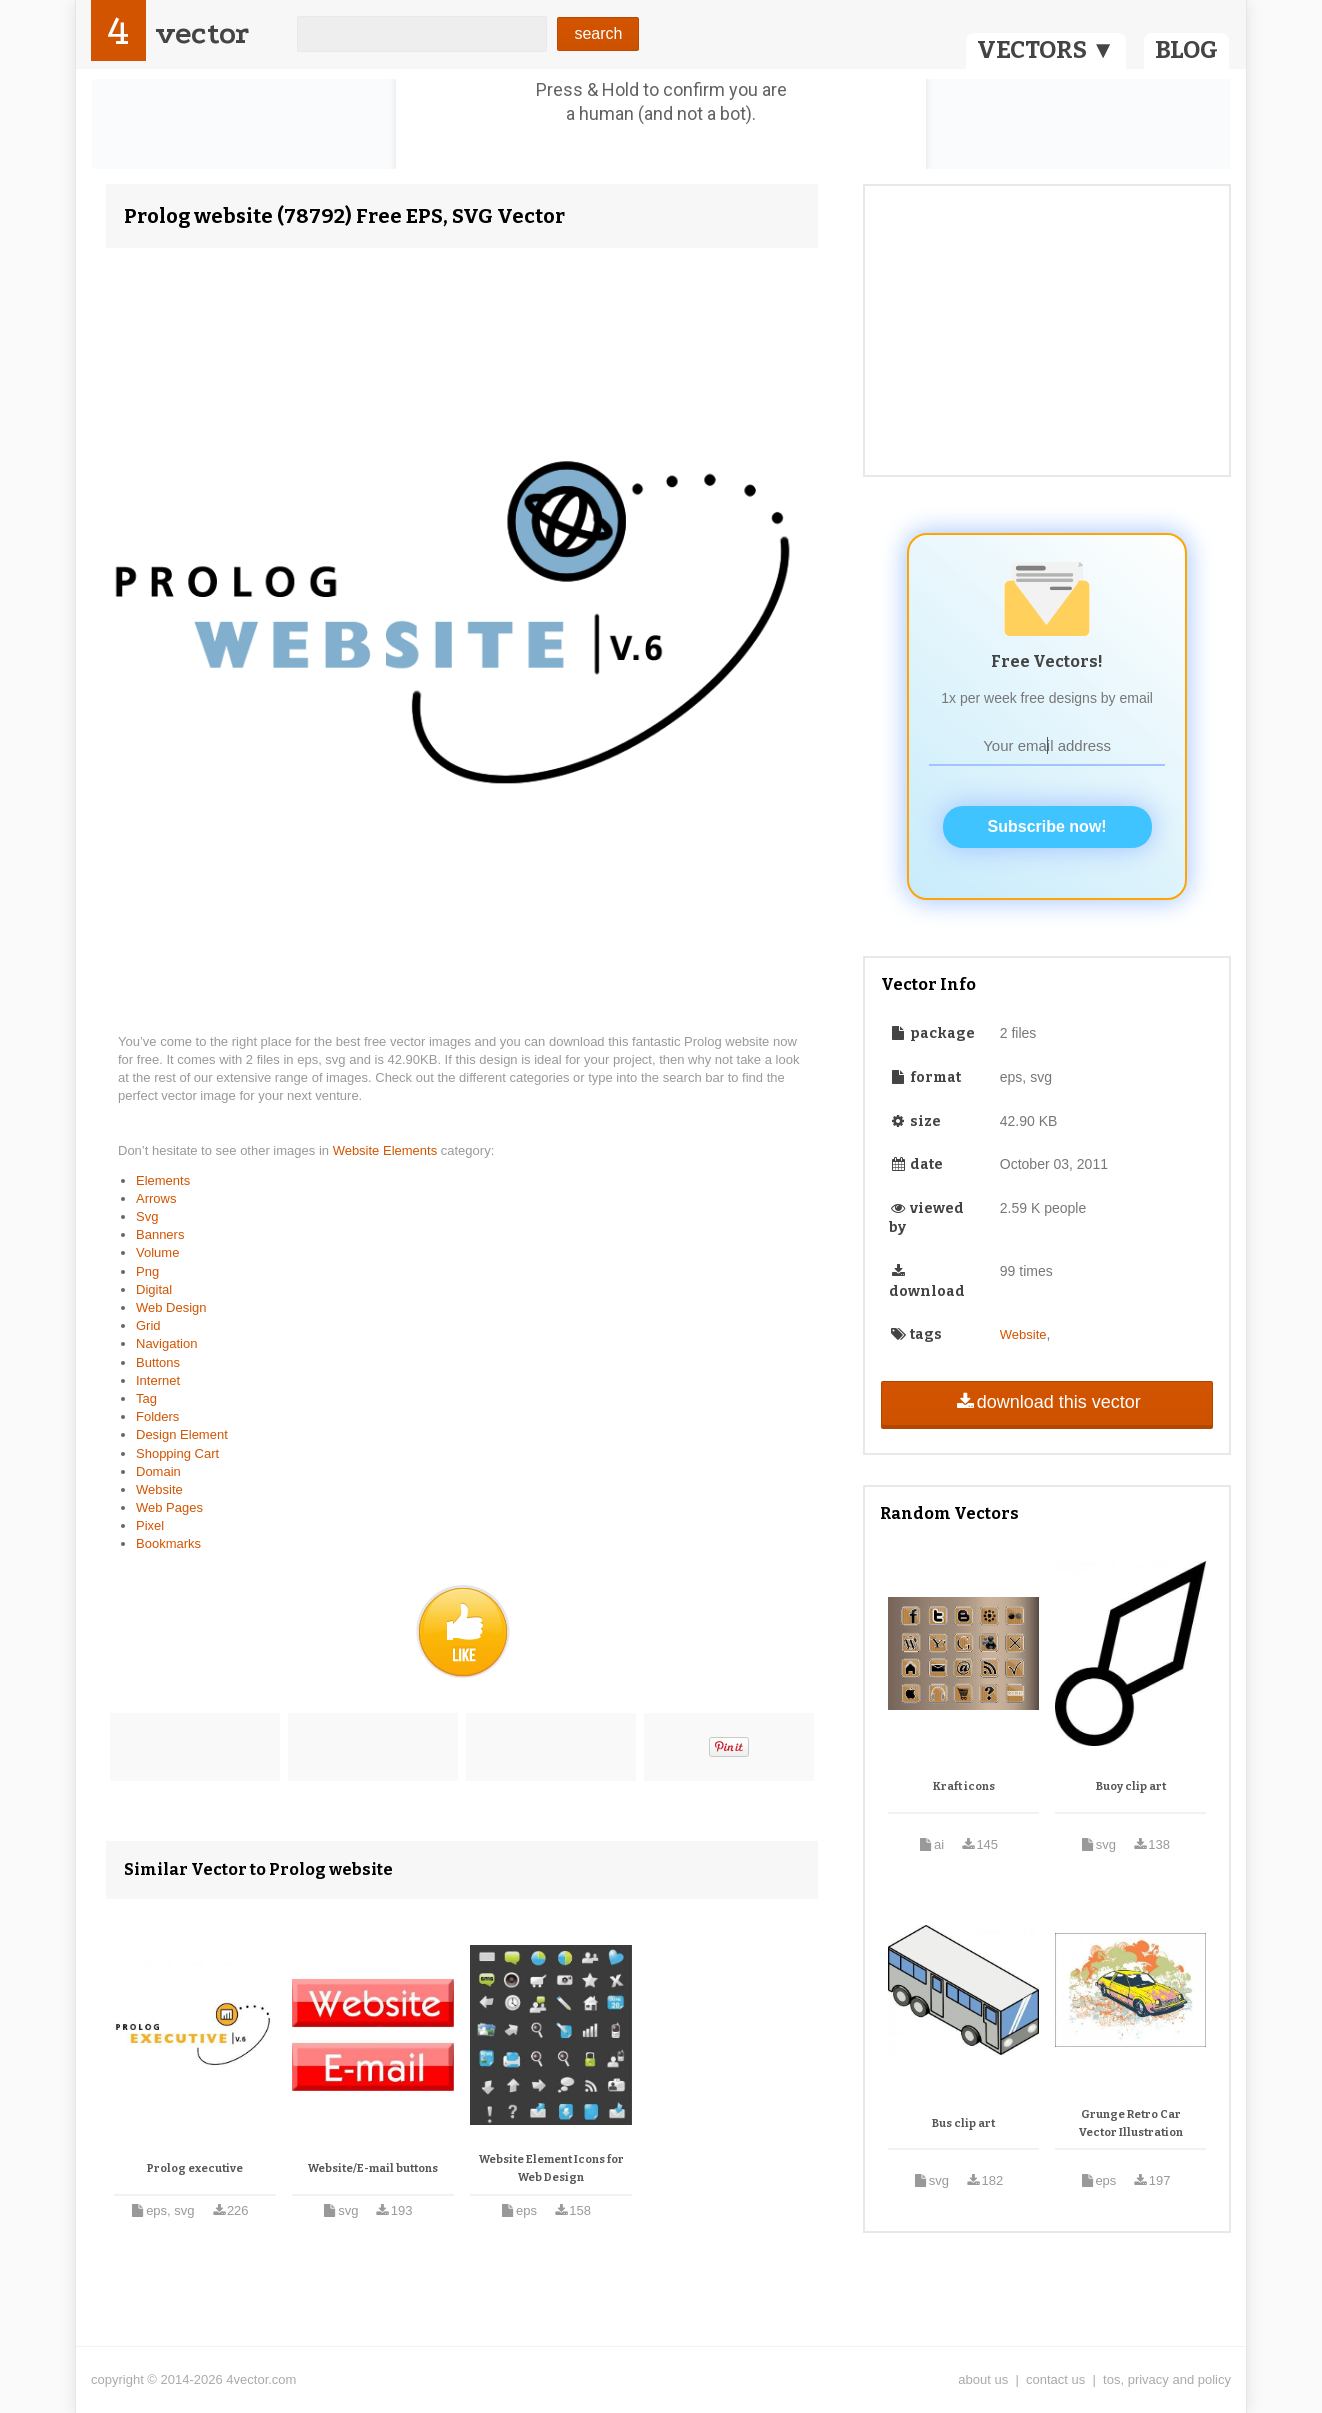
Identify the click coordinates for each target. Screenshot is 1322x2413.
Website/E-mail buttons (373, 2168)
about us (983, 2379)
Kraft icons (964, 1786)
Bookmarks (168, 1543)
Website (159, 1489)
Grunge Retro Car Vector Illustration (1131, 2123)
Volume (157, 1252)
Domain (158, 1471)
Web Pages (169, 1507)
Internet (158, 1380)
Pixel (150, 1525)
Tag (146, 1398)
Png (147, 1271)
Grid (148, 1325)
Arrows (156, 1198)
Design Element (182, 1434)
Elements (163, 1180)
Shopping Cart (177, 1453)
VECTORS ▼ (1046, 50)
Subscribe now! (1047, 826)
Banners (160, 1234)
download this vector (1046, 1402)
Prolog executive (195, 2168)
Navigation (166, 1343)
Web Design (171, 1307)
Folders (157, 1416)
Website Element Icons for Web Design (551, 2168)
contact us (1055, 2379)
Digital (154, 1289)
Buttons (158, 1362)
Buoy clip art (1131, 1786)
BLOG (1186, 50)
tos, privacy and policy (1167, 2379)
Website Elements (387, 1150)
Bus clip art (963, 2123)
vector (202, 33)
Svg (147, 1216)
